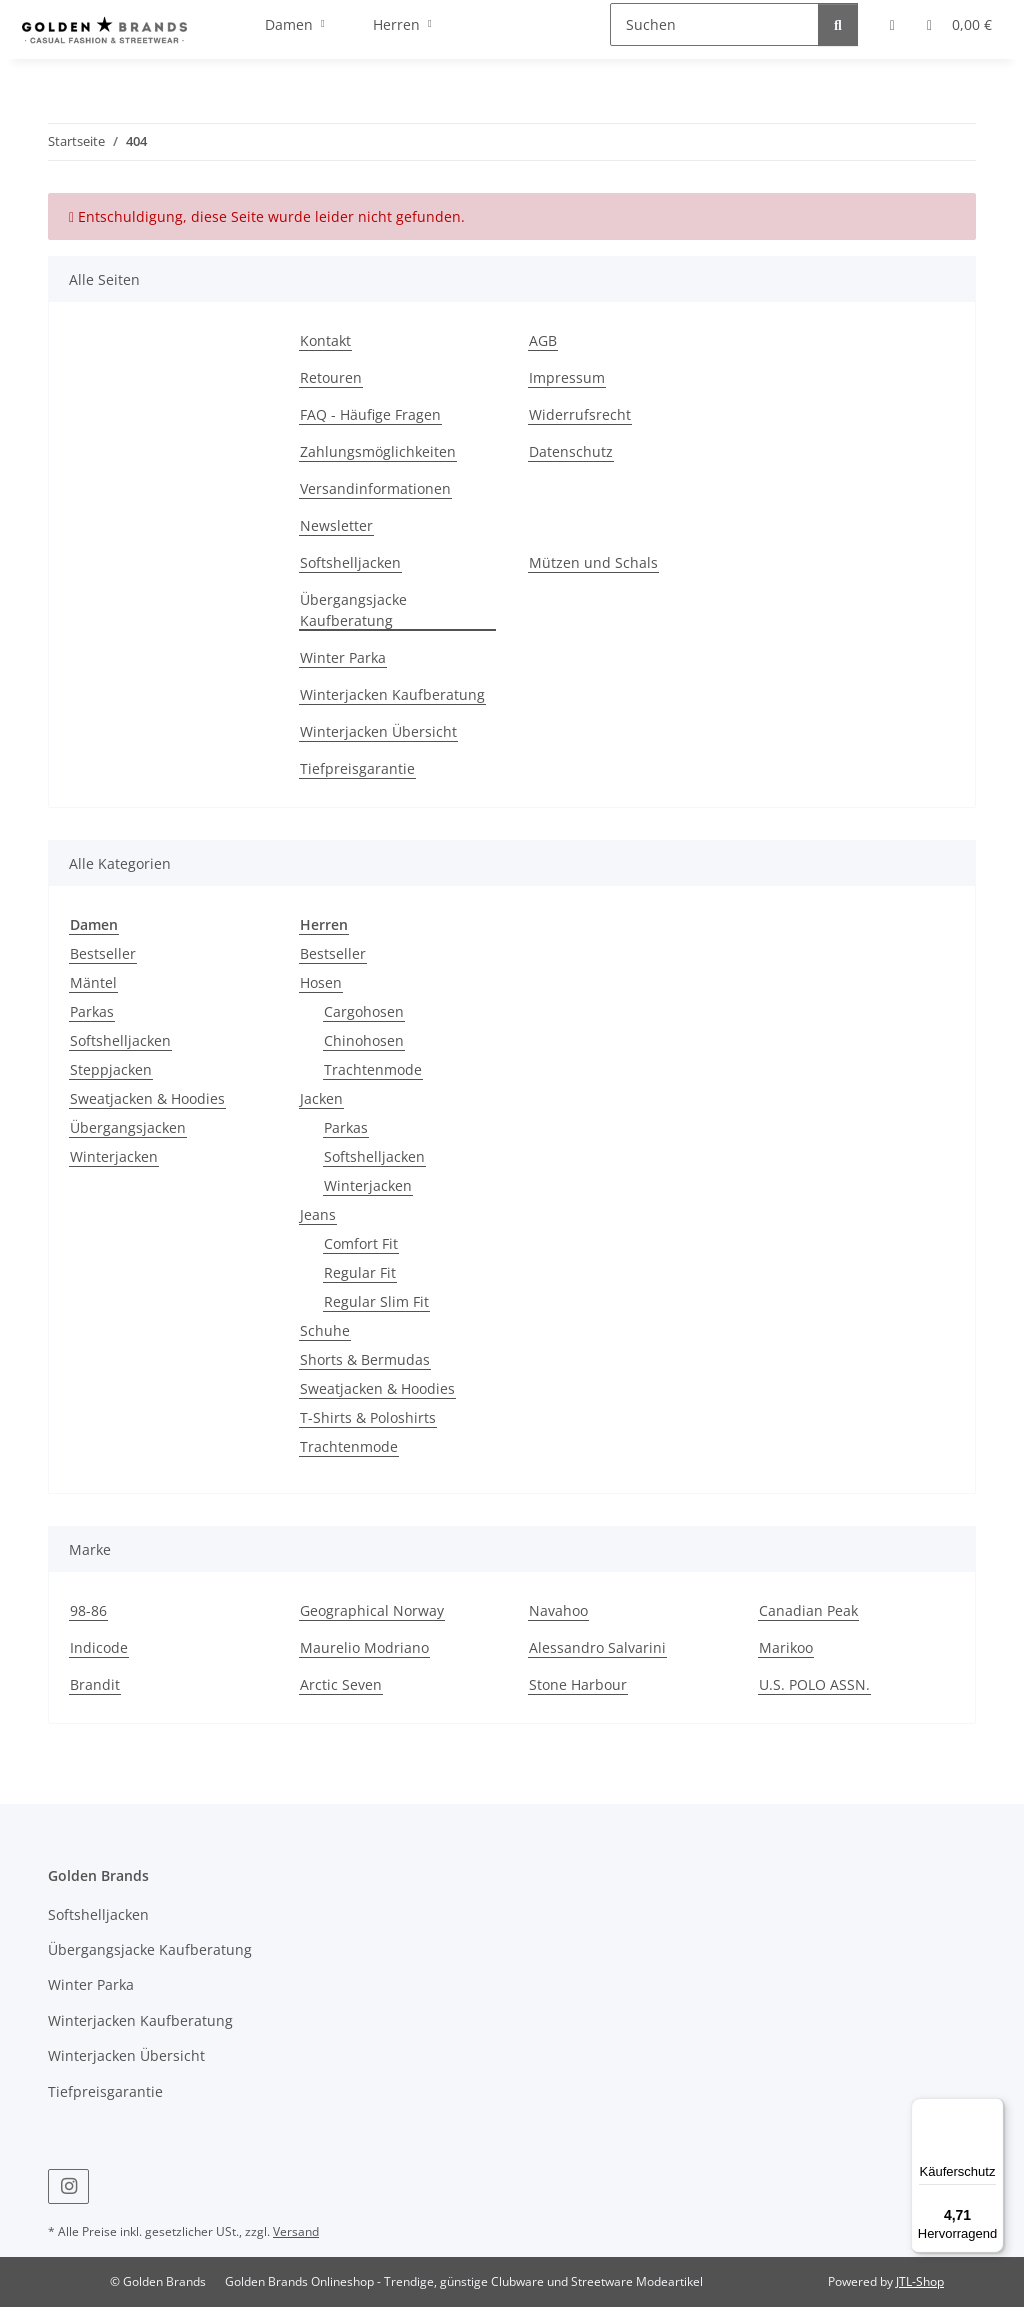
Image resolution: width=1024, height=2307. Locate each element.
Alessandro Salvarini (597, 1647)
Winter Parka (343, 657)
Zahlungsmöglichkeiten (378, 451)
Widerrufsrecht (580, 414)
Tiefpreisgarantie (357, 768)
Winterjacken (114, 1156)
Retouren (331, 377)
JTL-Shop (920, 2281)
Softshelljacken (350, 562)
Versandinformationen (375, 488)
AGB (543, 340)
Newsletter (336, 525)
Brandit (95, 1684)
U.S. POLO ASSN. (814, 1684)
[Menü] (992, 2110)
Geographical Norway (372, 1610)
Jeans (318, 1214)
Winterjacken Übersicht (378, 731)
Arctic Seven (341, 1684)
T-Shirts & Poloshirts (368, 1417)
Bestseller (103, 953)
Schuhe (325, 1330)
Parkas (92, 1011)
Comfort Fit (361, 1243)
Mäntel (93, 982)
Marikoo (786, 1647)
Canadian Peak (808, 1610)
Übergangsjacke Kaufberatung (353, 610)
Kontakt (325, 340)
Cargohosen (364, 1011)
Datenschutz (571, 451)
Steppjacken (111, 1069)
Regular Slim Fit (376, 1301)
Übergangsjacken (128, 1127)
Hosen (321, 982)
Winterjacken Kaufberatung (392, 694)
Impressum (567, 377)
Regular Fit (360, 1272)
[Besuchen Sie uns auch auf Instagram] (68, 2186)
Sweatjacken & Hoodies (147, 1098)
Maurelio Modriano (364, 1647)
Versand (296, 2231)
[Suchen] (714, 24)
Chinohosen (364, 1040)
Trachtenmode (373, 1069)
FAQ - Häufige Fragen (370, 414)
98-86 (88, 1610)
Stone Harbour (578, 1684)
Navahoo (558, 1610)
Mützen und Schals (593, 562)
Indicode (99, 1647)
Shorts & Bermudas (365, 1359)
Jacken (321, 1098)
